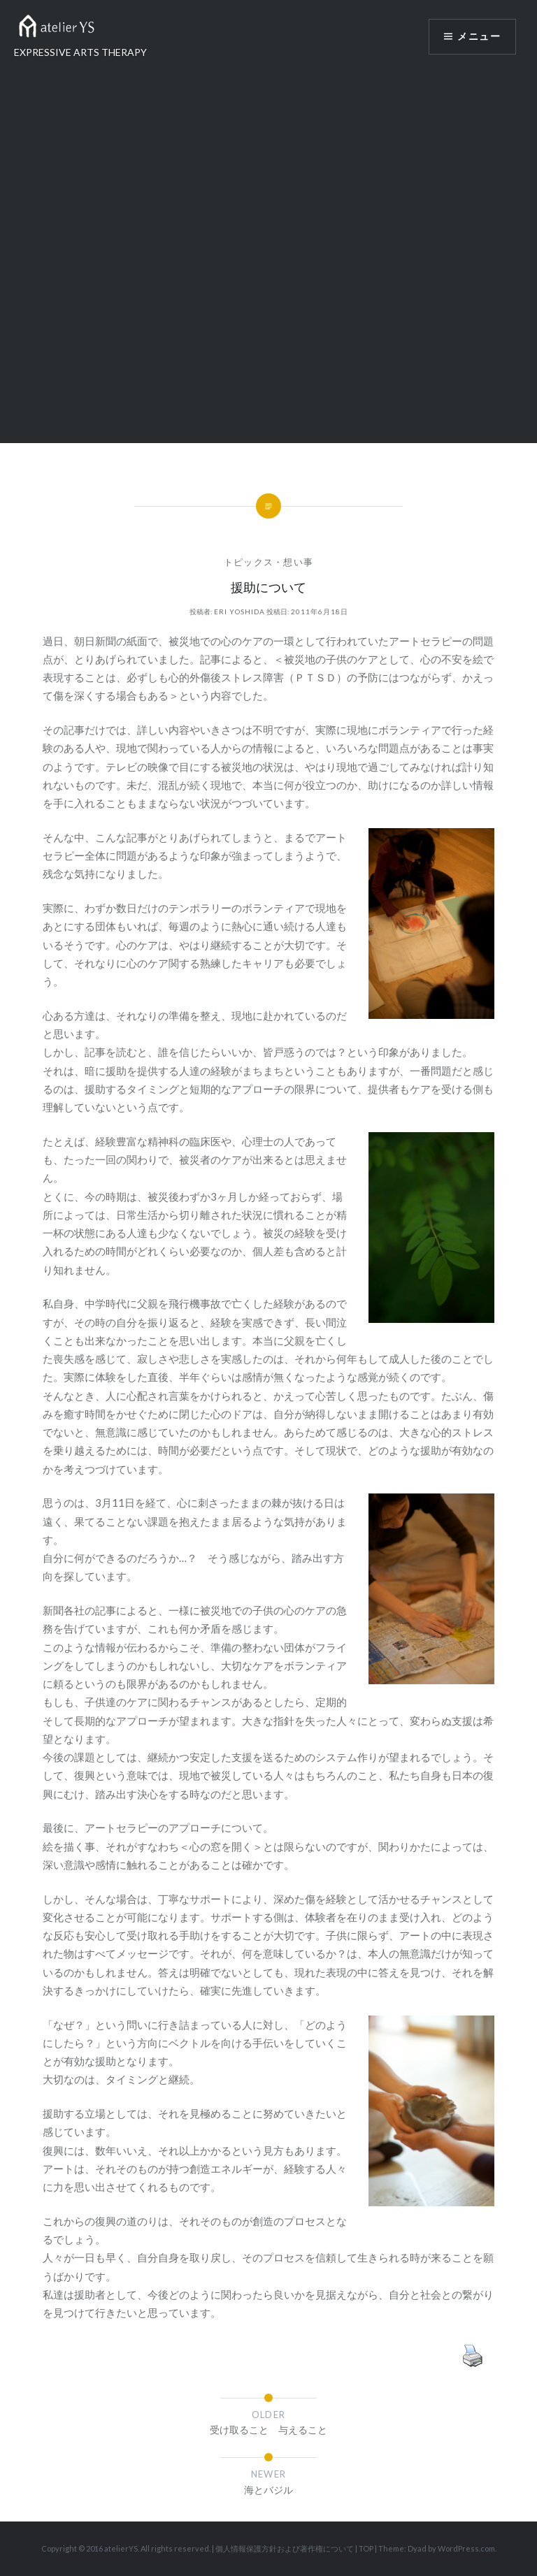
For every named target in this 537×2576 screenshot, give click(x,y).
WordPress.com (466, 2548)
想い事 (298, 561)
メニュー (479, 36)
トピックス (249, 561)
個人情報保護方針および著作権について (284, 2548)
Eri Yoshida (239, 611)
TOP (366, 2548)
